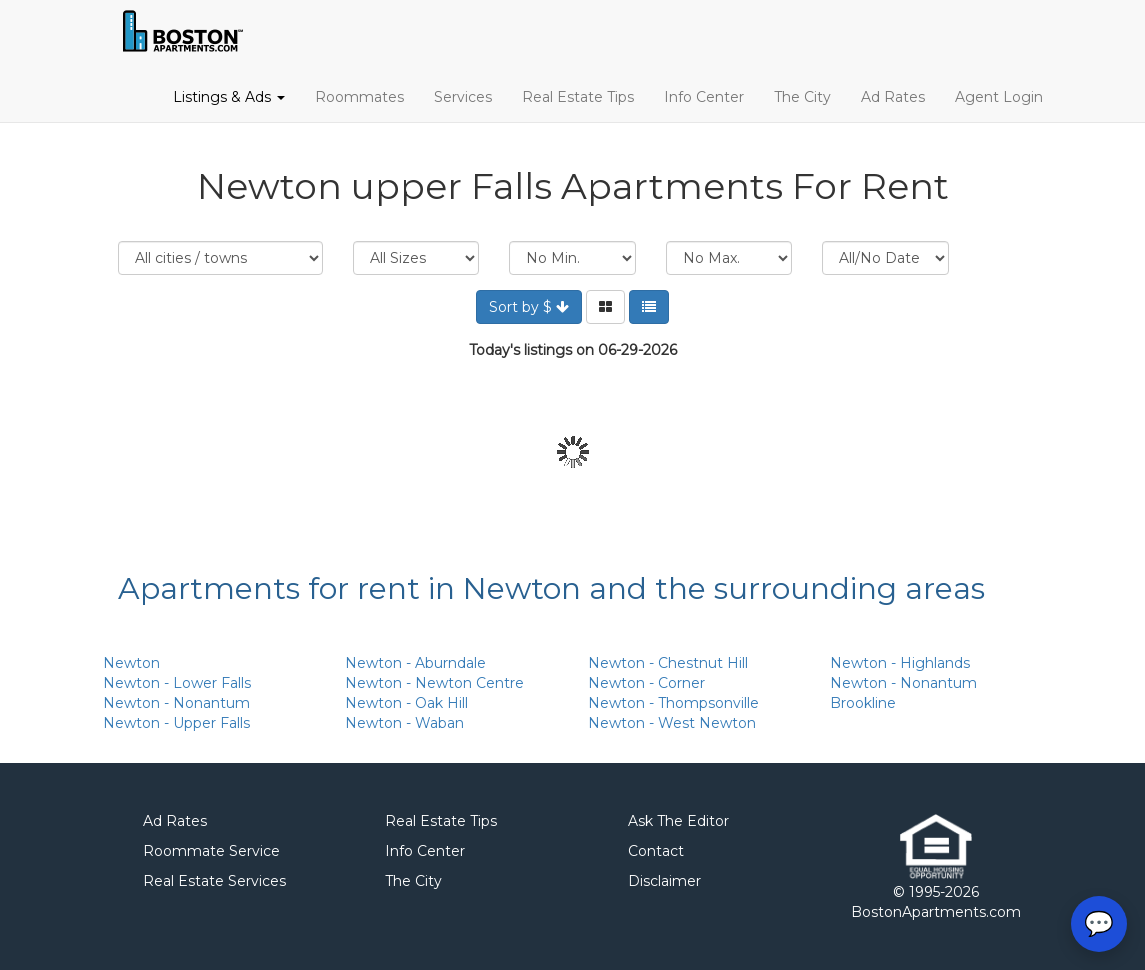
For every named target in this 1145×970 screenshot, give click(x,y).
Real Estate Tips (578, 97)
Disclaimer (664, 881)
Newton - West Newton (672, 723)
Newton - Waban (404, 723)
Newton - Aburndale (415, 663)
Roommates (359, 97)
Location (220, 258)
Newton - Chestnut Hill (668, 663)
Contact (656, 851)
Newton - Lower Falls (177, 683)
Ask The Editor (678, 821)
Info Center (704, 97)
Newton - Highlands (900, 663)
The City (802, 97)
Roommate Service (211, 851)
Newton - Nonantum (176, 703)
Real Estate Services (214, 881)
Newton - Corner (646, 683)
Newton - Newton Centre (434, 683)
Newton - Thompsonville (673, 703)
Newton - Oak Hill (406, 703)
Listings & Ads (229, 97)
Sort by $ (529, 307)
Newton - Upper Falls (176, 723)
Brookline (863, 703)
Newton (131, 663)
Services (463, 97)
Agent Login (999, 97)
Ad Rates (893, 97)
